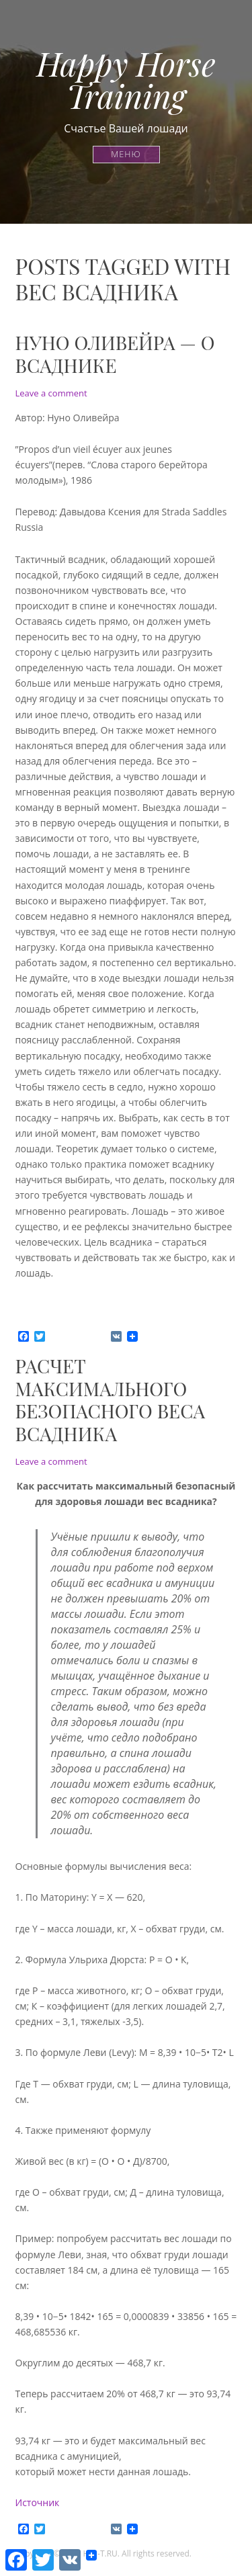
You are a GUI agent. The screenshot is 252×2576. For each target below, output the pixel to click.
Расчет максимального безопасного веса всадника (110, 1399)
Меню (126, 154)
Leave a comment (51, 393)
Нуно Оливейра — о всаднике (115, 354)
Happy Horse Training (126, 79)
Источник (38, 2502)
